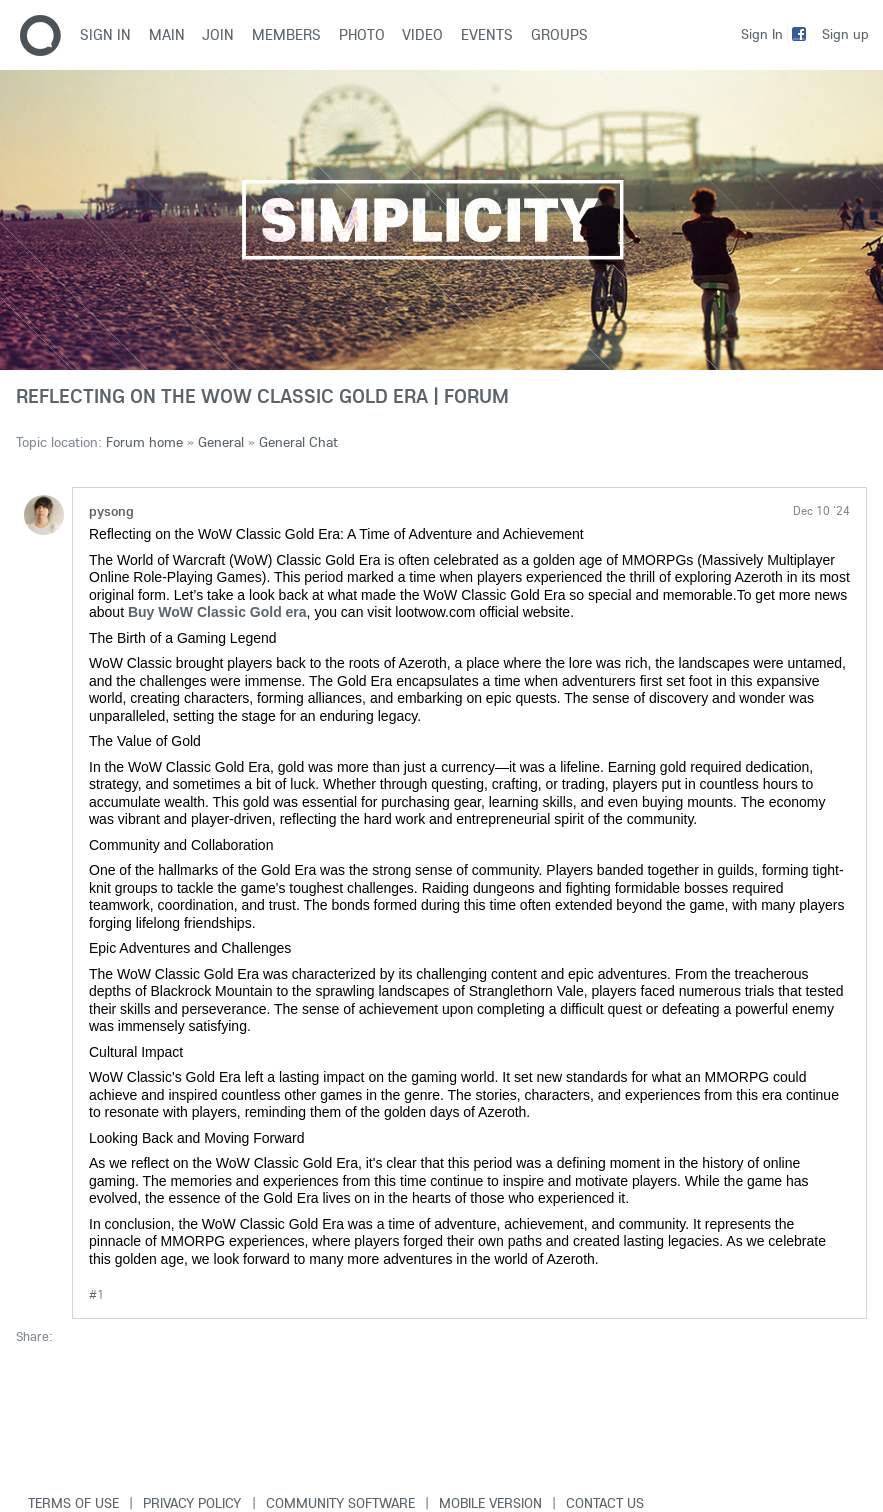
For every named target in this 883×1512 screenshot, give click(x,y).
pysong (111, 511)
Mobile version (490, 1503)
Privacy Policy (192, 1503)
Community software (340, 1503)
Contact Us (605, 1503)
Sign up (845, 34)
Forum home (144, 442)
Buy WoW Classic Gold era (217, 612)
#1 (96, 1294)
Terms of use (73, 1503)
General (221, 442)
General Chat (298, 442)
